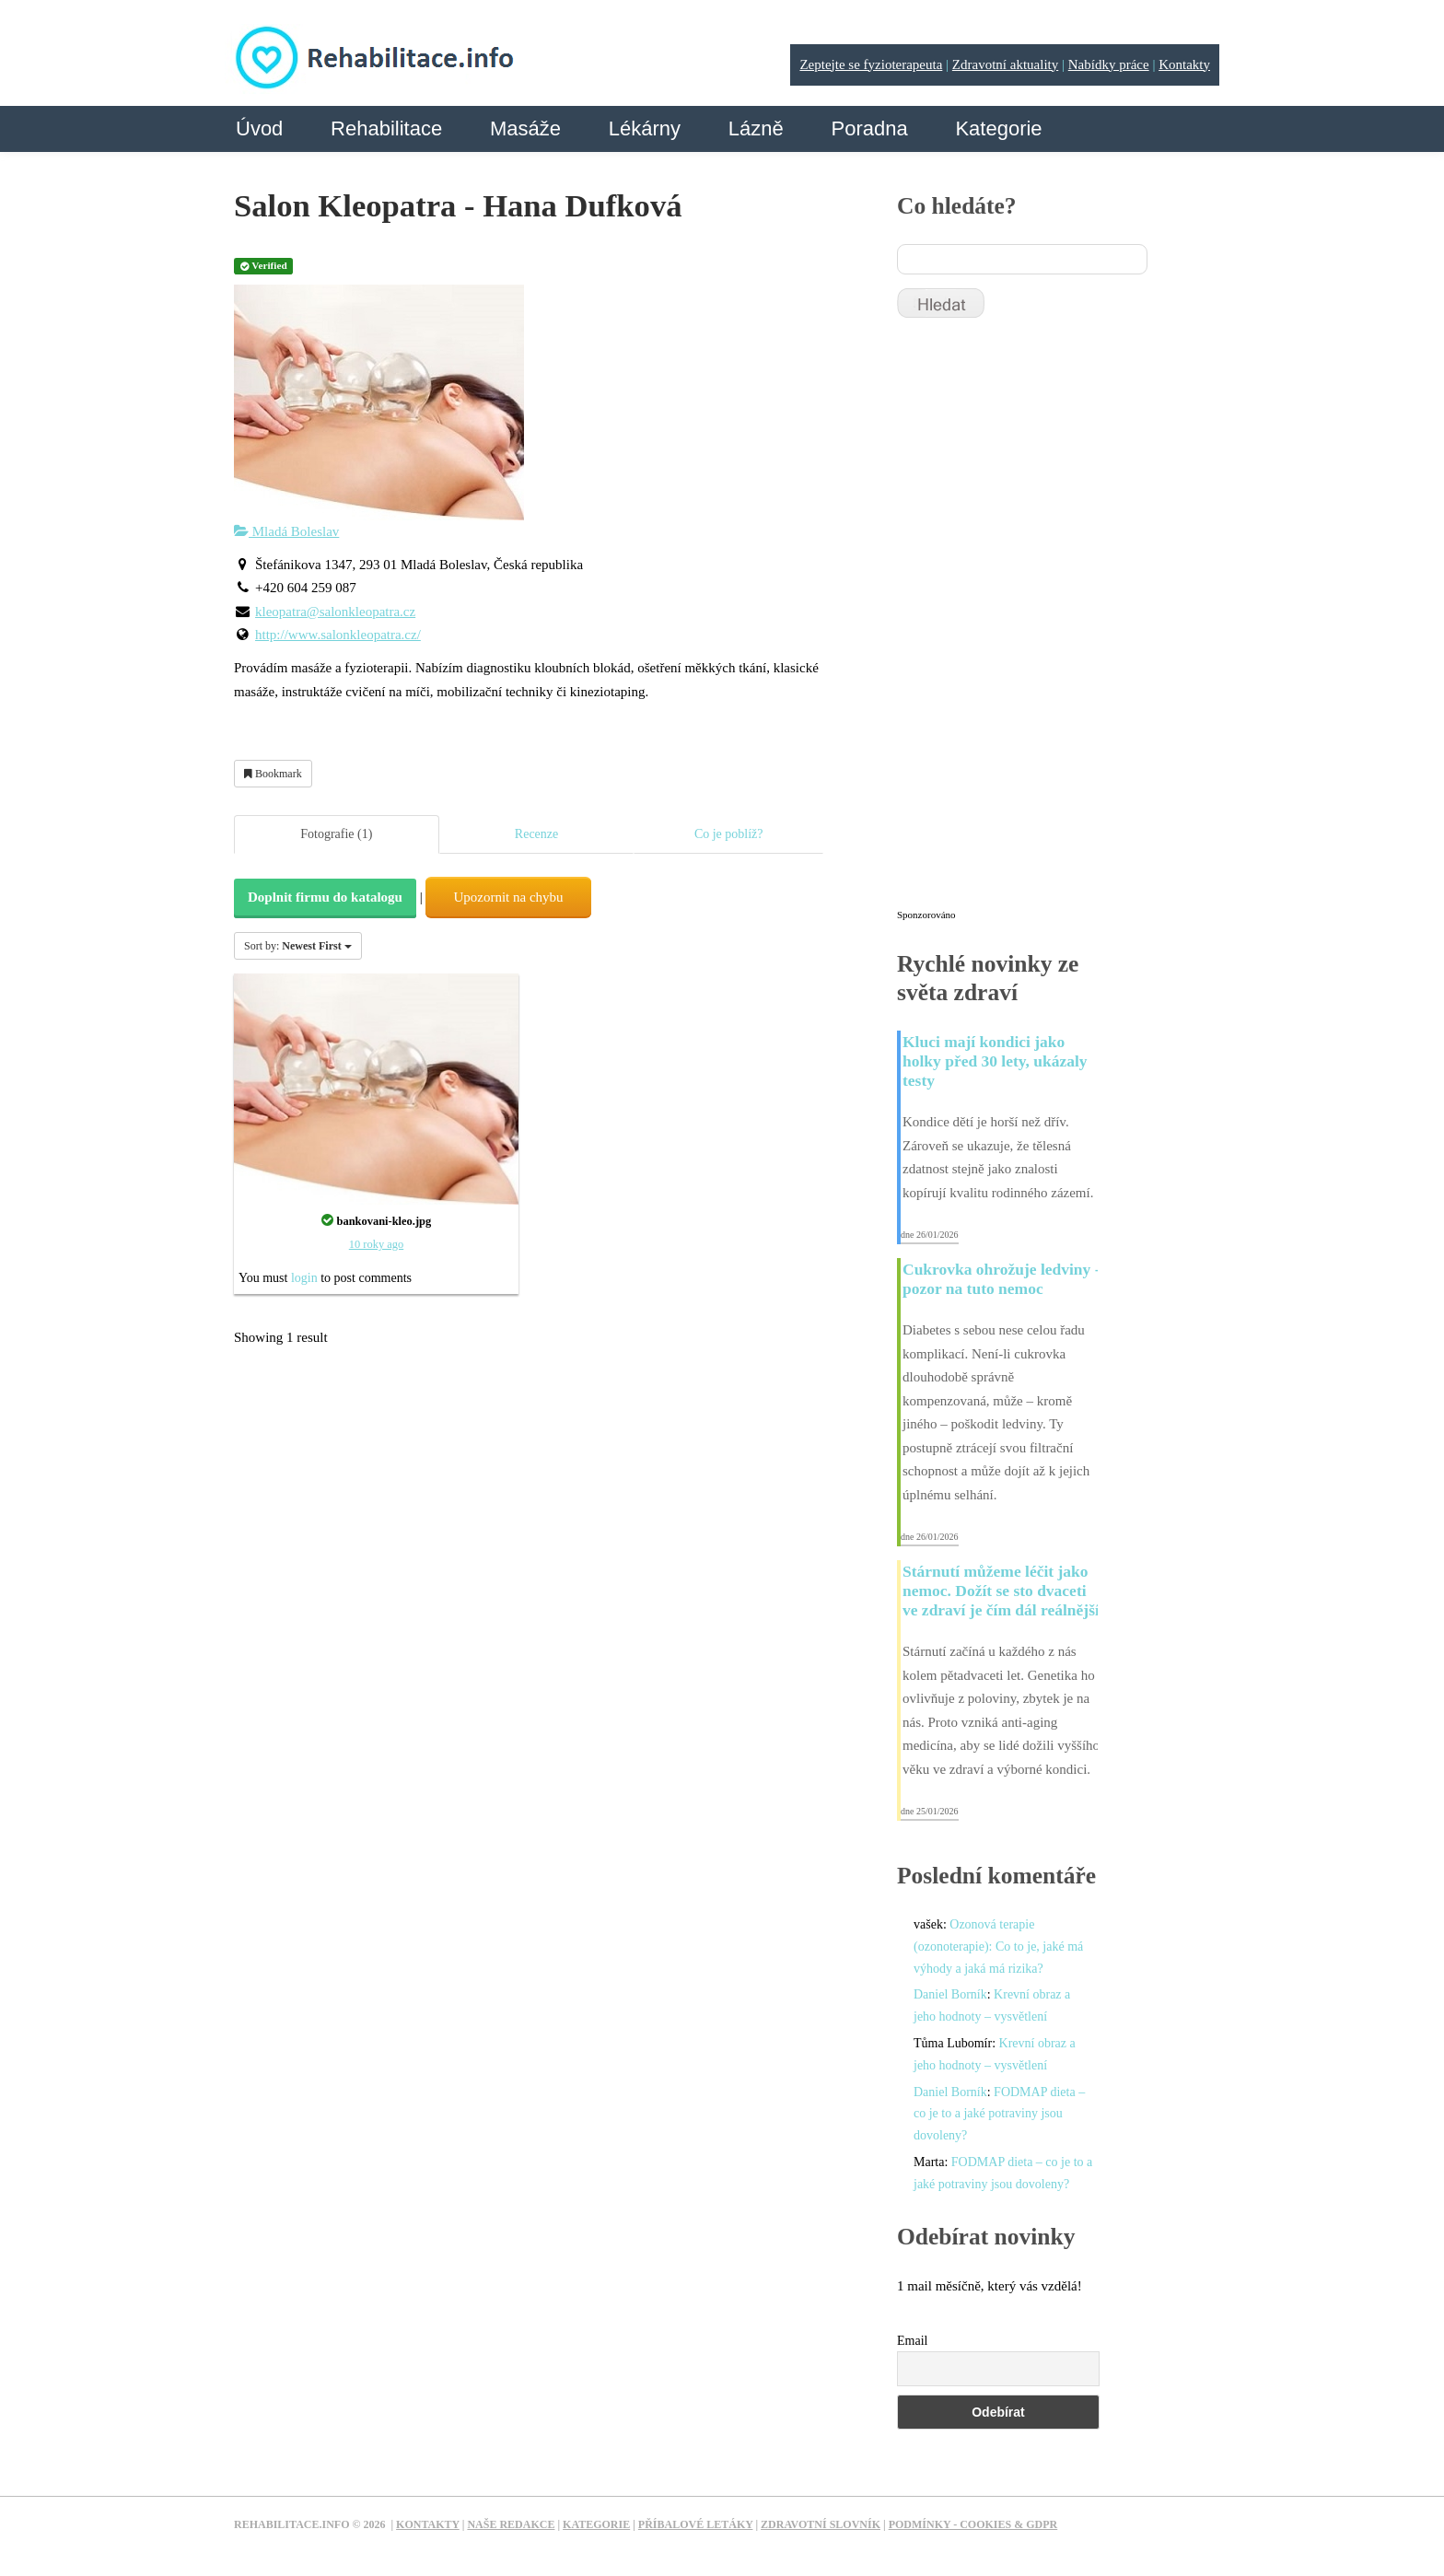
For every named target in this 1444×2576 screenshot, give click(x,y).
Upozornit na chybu (508, 897)
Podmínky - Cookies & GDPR (973, 2524)
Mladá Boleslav (286, 531)
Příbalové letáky (695, 2524)
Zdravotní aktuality (1005, 64)
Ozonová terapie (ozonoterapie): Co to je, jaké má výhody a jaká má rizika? (998, 1946)
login (304, 1278)
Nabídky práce (1108, 64)
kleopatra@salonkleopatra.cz (335, 611)
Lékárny (645, 128)
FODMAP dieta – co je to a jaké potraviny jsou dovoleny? (999, 2114)
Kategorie (998, 128)
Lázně (756, 128)
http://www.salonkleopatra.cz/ (338, 634)
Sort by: (298, 945)
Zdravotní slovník (820, 2524)
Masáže (525, 128)
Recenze (536, 834)
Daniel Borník (950, 1994)
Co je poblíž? (728, 834)
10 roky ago (376, 1244)
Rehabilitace (386, 128)
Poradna (869, 128)
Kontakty (1184, 64)
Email (912, 2341)
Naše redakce (510, 2524)
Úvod (259, 128)
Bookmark (273, 773)
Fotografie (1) (336, 834)
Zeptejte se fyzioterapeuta (870, 64)
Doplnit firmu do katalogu (325, 897)
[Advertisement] (1035, 621)
